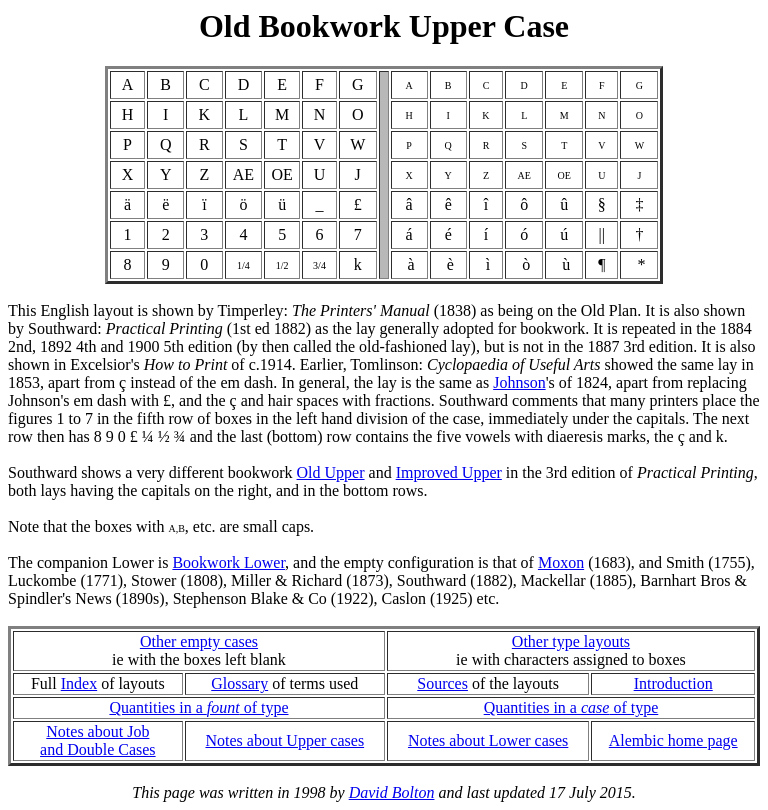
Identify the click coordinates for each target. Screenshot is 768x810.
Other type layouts (571, 641)
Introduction (673, 683)
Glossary (239, 683)
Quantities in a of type (198, 707)
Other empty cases (199, 641)
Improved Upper (449, 472)
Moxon (561, 562)
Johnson (519, 382)
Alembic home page (673, 740)
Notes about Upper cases (284, 740)
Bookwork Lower (228, 562)
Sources (442, 683)
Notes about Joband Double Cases (98, 740)
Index (79, 683)
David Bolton (392, 792)
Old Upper (331, 472)
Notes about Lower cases (488, 740)
